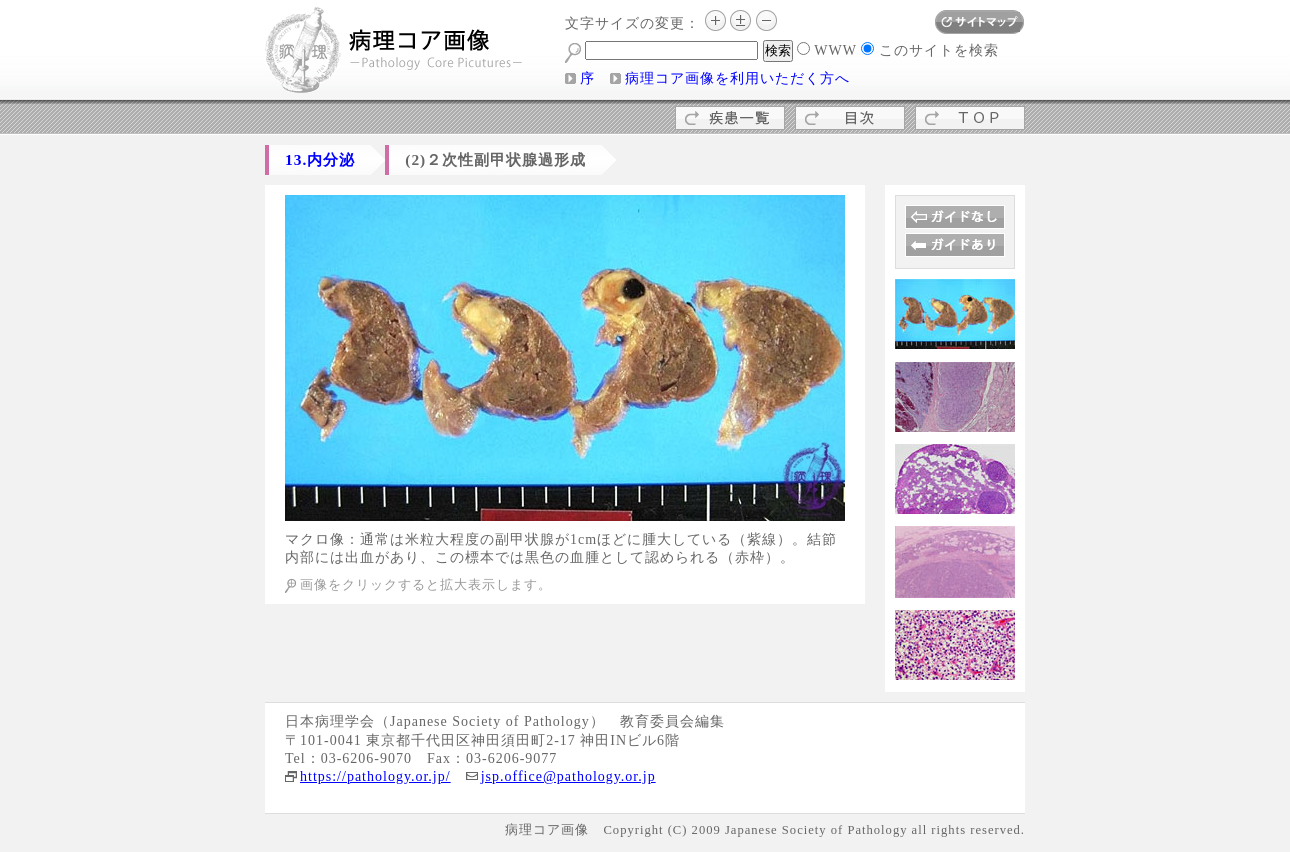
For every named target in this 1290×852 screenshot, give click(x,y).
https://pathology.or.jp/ (375, 776)
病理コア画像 (395, 52)
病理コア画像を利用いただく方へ (737, 78)
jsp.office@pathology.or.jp (568, 776)
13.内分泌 (320, 159)
